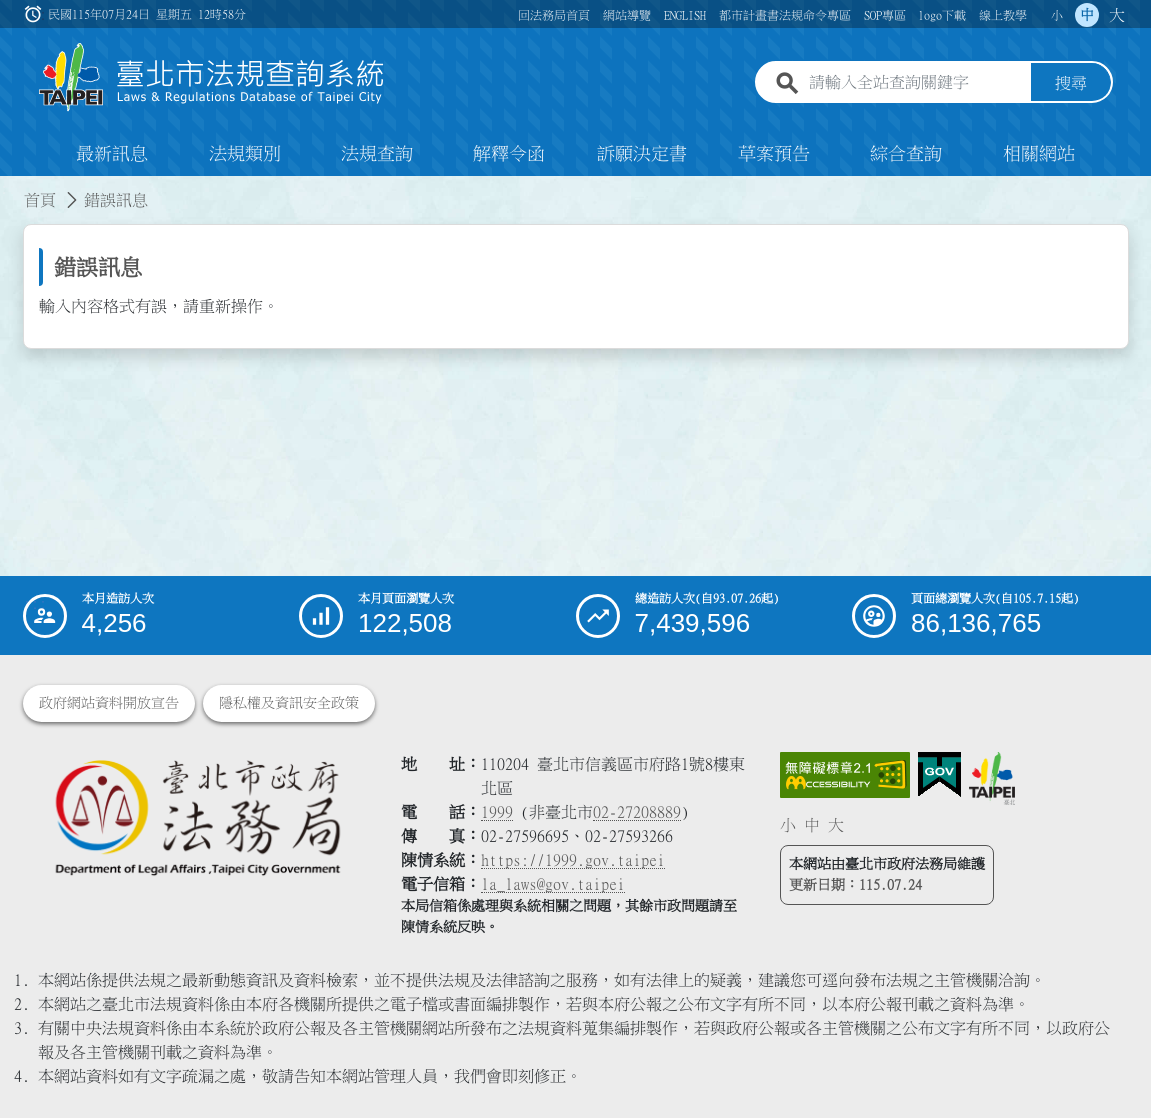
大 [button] (1117, 15)
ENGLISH (685, 15)
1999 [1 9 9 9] (497, 812)
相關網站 (1039, 154)
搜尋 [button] (1071, 83)
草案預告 (774, 154)
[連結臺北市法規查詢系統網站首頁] (212, 77)
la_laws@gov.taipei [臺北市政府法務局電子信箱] (553, 884)
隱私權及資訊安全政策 (289, 703)
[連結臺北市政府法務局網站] (197, 816)
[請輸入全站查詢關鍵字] (916, 83)
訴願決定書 (642, 154)
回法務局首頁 (554, 15)
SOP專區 (885, 15)
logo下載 (942, 15)
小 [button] (1057, 15)
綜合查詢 (906, 154)
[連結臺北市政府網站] (992, 778)
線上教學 (1003, 15)
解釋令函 (509, 154)
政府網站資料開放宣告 (109, 703)
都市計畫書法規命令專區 (785, 15)
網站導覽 (627, 15)
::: (12, 188)
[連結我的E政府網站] (939, 775)
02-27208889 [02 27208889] (637, 812)
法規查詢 (377, 154)
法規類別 (245, 154)
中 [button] (1087, 15)
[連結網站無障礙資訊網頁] (845, 775)
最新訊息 (112, 154)
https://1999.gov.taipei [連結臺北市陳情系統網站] (573, 860)
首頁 (40, 200)
